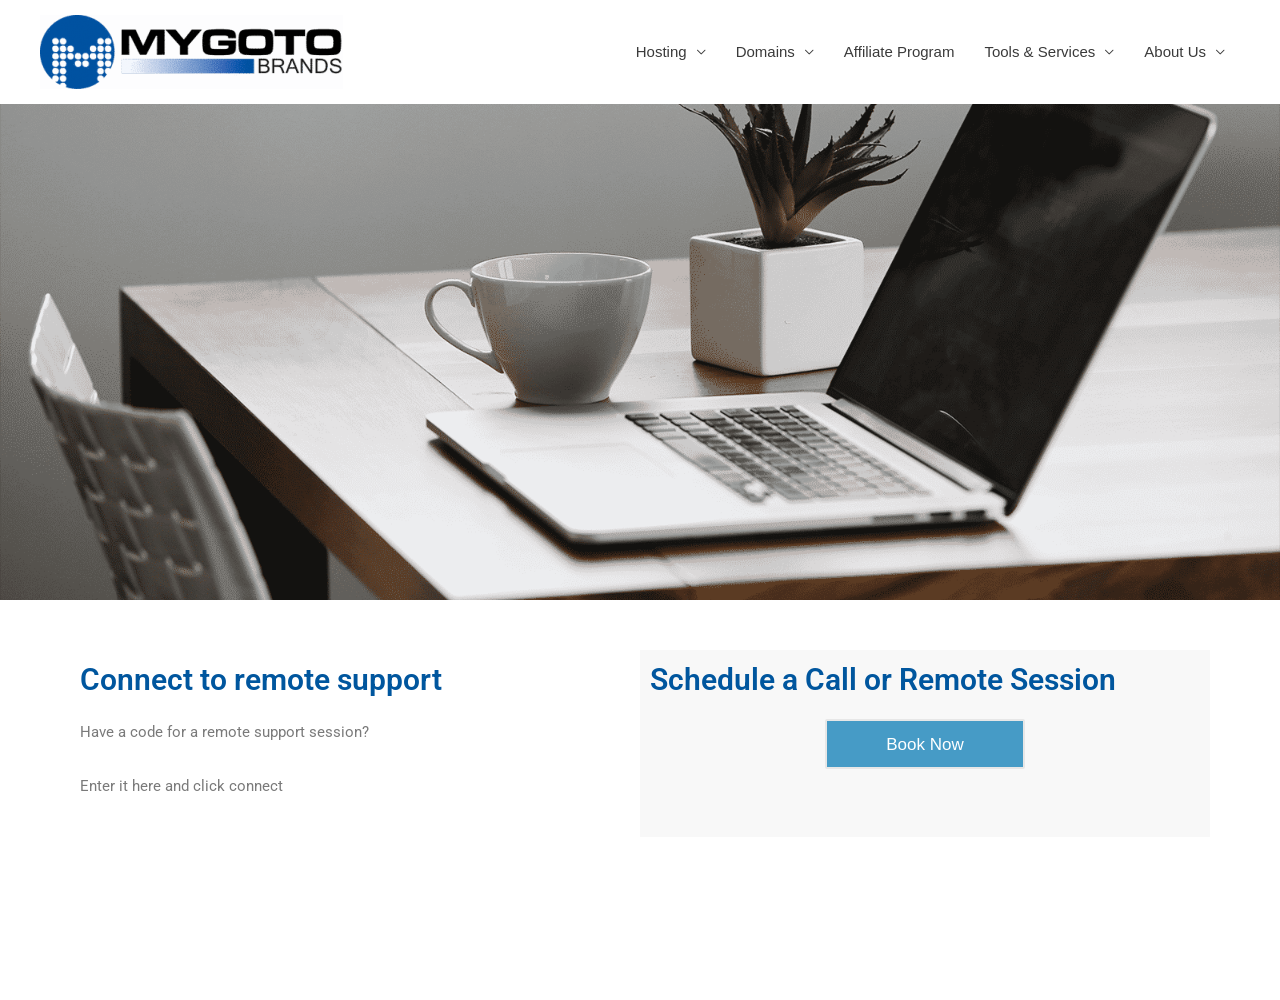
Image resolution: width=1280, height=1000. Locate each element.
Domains (765, 51)
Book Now (924, 744)
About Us (1175, 51)
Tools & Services (1039, 51)
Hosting (661, 51)
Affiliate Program (899, 51)
